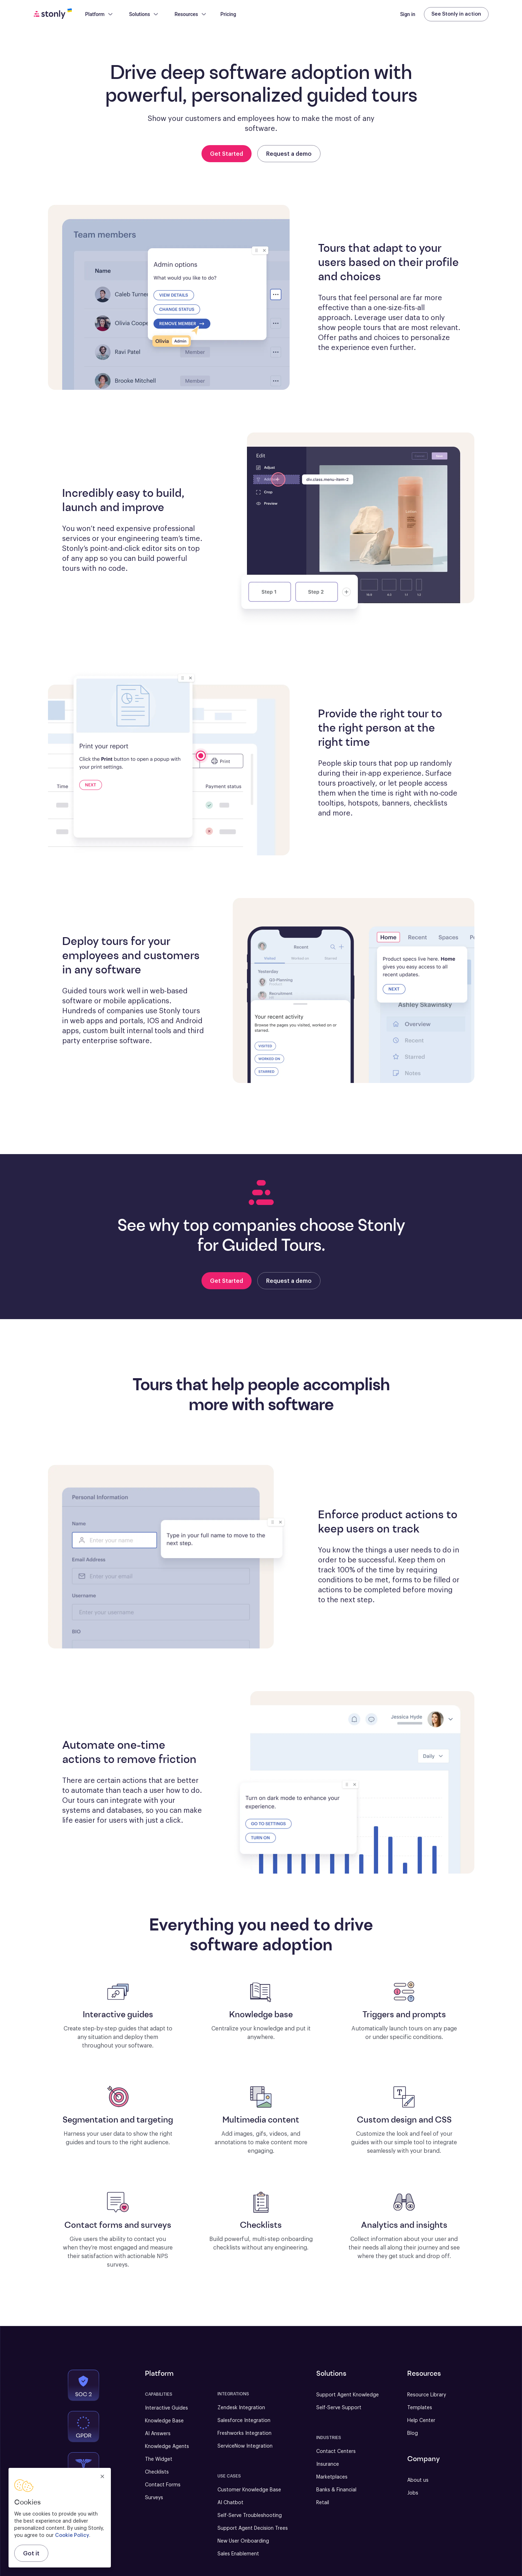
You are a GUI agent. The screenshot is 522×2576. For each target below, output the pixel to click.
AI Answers (158, 2433)
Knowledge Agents (167, 2446)
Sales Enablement (238, 2553)
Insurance (327, 2464)
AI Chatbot (230, 2502)
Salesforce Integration (243, 2420)
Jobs (412, 2493)
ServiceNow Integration (245, 2446)
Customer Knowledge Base (249, 2489)
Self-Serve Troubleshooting (249, 2515)
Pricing (228, 14)
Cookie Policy (72, 2535)
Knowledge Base (164, 2420)
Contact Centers (336, 2451)
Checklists (157, 2472)
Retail (322, 2502)
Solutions (144, 14)
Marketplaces (332, 2477)
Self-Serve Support (338, 2407)
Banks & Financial (336, 2489)
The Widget (158, 2459)
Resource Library (426, 2394)
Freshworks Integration (244, 2433)
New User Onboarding (243, 2541)
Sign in (407, 14)
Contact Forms (163, 2484)
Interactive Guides (166, 2408)
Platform (99, 14)
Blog (412, 2433)
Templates (419, 2407)
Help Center (421, 2420)
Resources (190, 14)
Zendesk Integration (241, 2407)
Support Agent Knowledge (347, 2394)
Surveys (154, 2497)
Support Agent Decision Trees (252, 2528)
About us (418, 2480)
